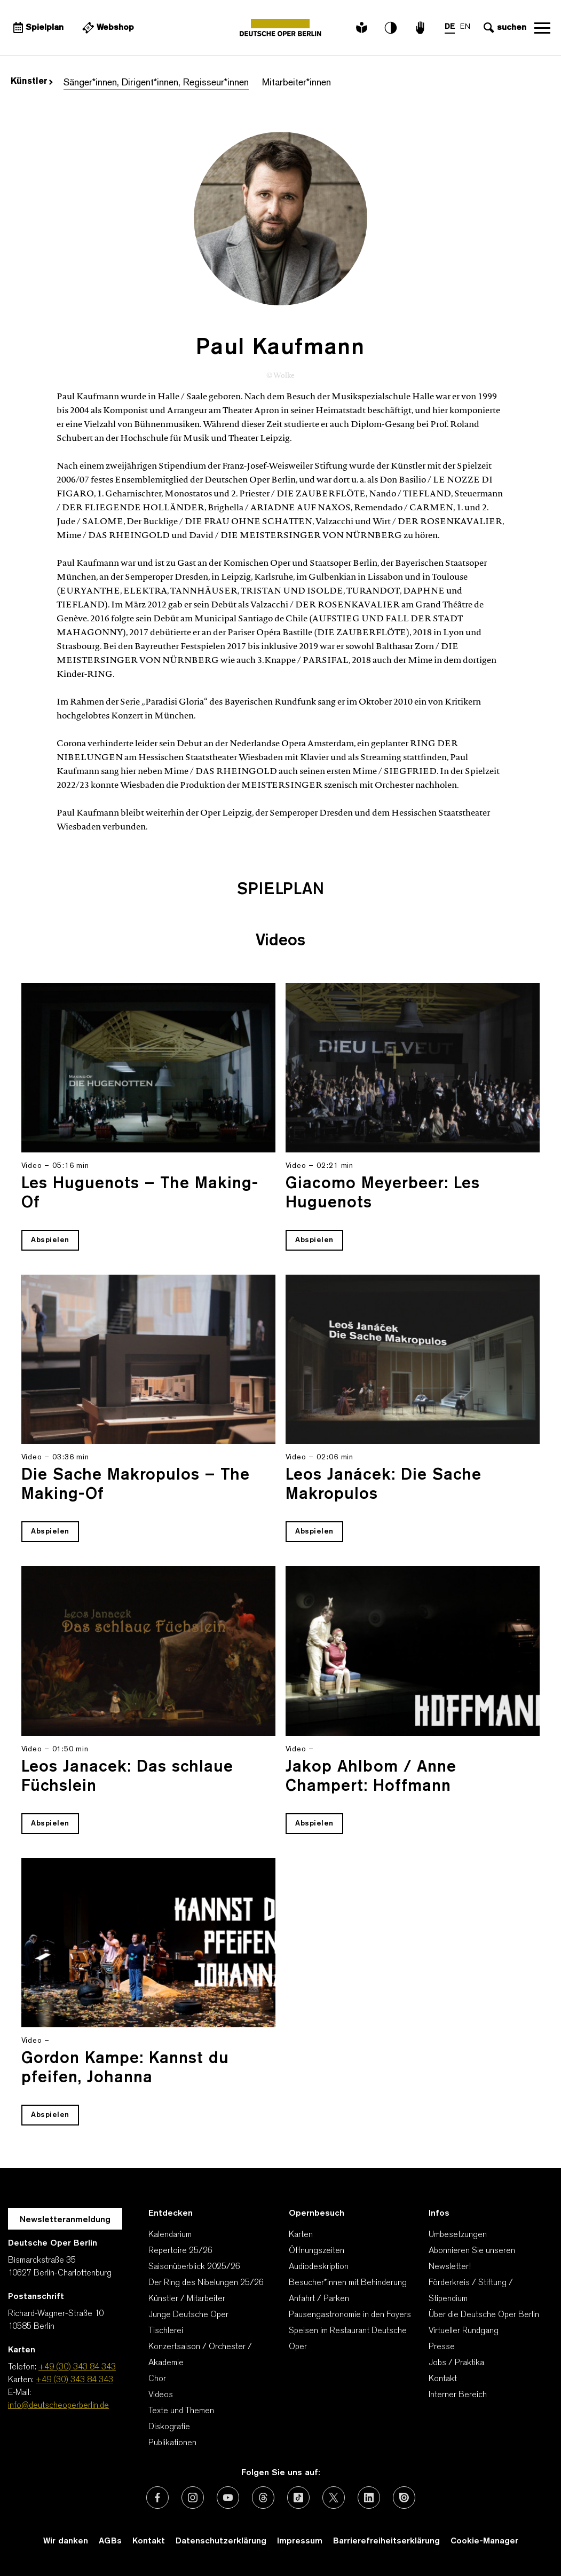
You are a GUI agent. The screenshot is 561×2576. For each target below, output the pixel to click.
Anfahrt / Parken (319, 2299)
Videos (160, 2395)
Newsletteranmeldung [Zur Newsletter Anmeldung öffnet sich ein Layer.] (65, 2220)
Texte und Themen (181, 2411)
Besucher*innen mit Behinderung (348, 2283)
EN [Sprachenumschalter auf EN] (465, 27)
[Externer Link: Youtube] (228, 2497)
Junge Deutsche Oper (188, 2315)
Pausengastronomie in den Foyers (350, 2315)
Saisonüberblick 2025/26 (194, 2267)
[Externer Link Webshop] (107, 27)
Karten (301, 2235)
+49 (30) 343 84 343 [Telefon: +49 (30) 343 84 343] (77, 2367)
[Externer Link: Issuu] (404, 2497)
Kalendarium (170, 2235)
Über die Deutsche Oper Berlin (484, 2315)
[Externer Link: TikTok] (298, 2497)
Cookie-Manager (484, 2541)
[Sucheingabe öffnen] (503, 28)
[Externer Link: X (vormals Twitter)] (333, 2497)
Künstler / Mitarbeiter (186, 2299)
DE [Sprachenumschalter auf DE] (450, 27)
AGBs (110, 2541)
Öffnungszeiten (316, 2251)
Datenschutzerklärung (221, 2541)
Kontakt (443, 2379)
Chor (157, 2379)
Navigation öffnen (542, 27)
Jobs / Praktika (456, 2363)
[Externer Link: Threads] (263, 2497)
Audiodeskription (319, 2267)
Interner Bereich (458, 2395)
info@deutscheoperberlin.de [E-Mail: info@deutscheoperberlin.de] (58, 2405)
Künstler (32, 81)
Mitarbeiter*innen (296, 83)
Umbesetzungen (458, 2235)
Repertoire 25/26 (180, 2251)
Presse (442, 2347)
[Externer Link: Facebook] (157, 2497)
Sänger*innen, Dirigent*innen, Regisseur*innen (156, 83)
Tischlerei (165, 2331)
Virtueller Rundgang (464, 2331)
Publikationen (172, 2443)
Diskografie (169, 2427)
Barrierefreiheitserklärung (386, 2541)
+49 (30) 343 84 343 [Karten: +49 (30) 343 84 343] (74, 2380)
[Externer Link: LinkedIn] (369, 2497)
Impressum (299, 2541)
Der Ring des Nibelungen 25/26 (206, 2283)
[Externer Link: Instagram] (192, 2497)
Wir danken (65, 2541)
